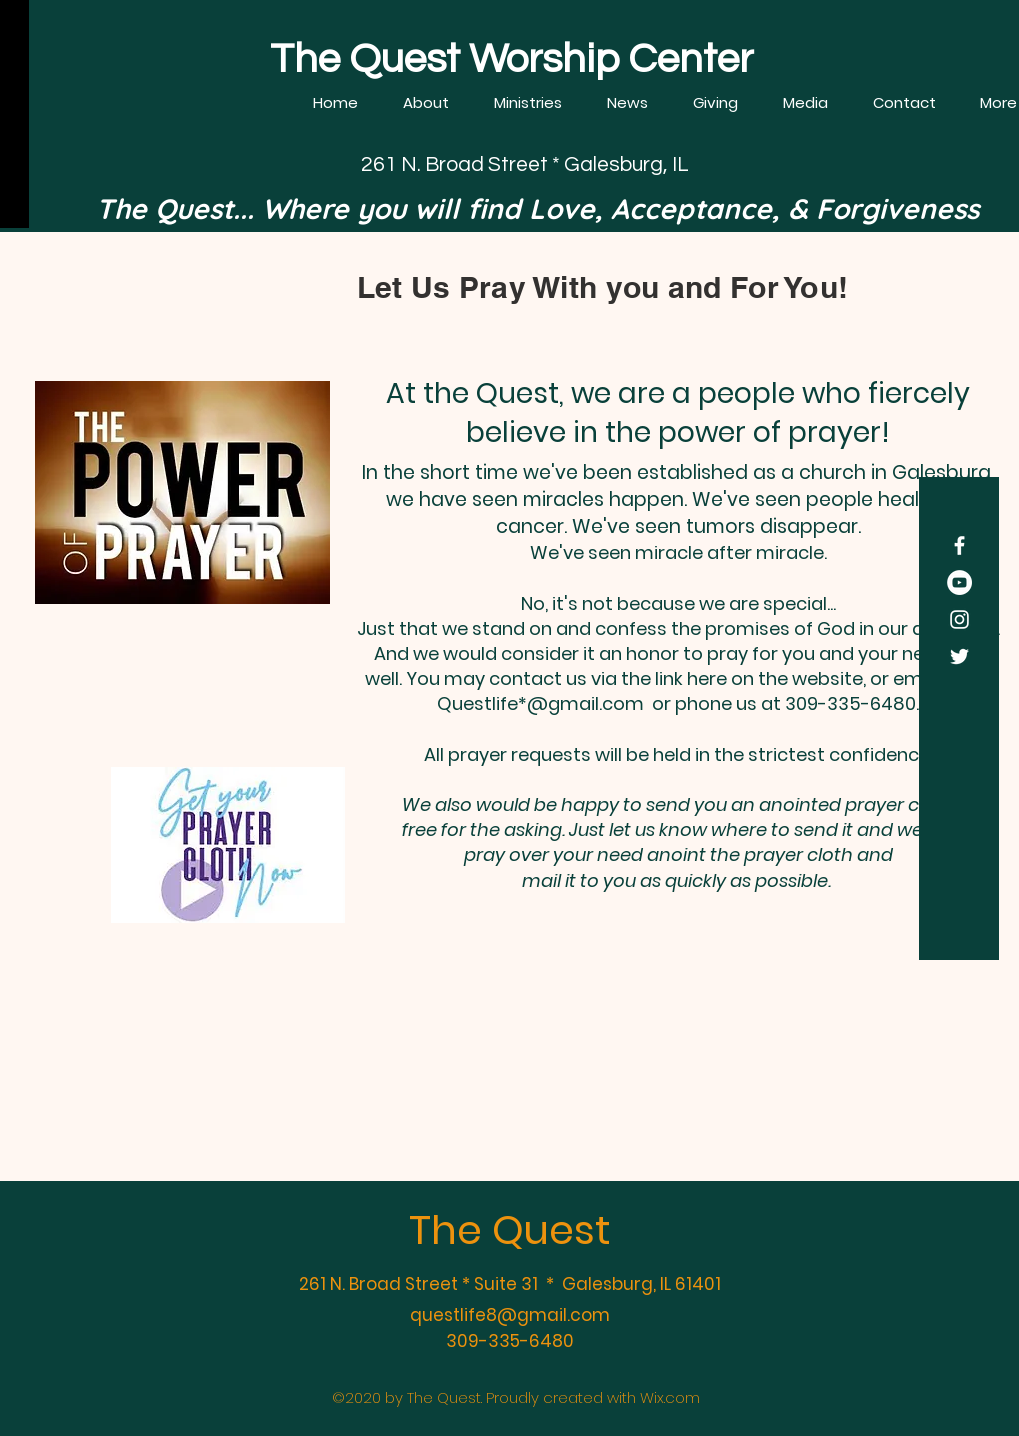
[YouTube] (959, 582)
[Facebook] (959, 545)
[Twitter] (959, 656)
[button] (426, 103)
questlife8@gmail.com (510, 1315)
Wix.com (670, 1397)
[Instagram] (959, 619)
